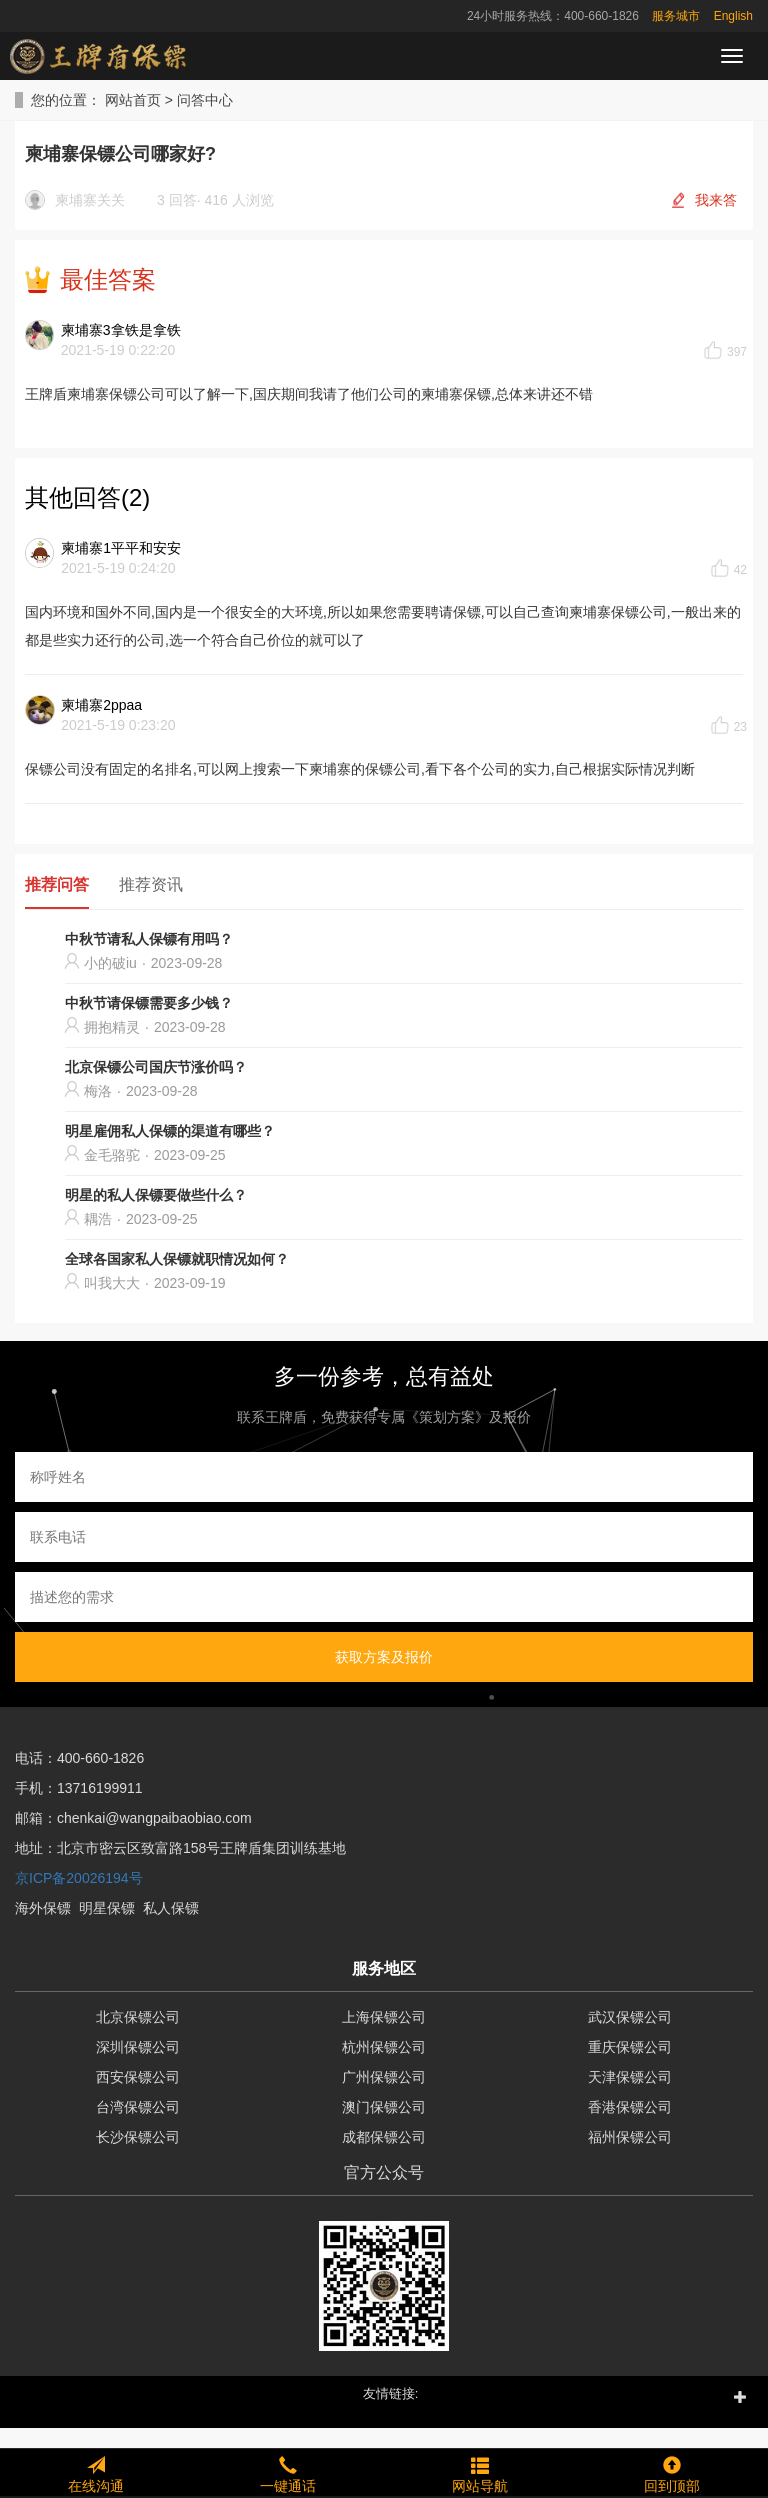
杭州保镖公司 (384, 2047)
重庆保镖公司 (630, 2047)
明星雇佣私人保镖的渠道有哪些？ (170, 1131)
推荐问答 (57, 884)
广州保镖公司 (384, 2077)
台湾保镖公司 (138, 2107)
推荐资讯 (151, 884)
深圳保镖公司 (138, 2047)
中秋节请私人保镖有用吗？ (149, 939)
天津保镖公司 (630, 2077)
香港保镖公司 (630, 2107)
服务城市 (676, 16)
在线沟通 (96, 2472)
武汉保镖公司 (630, 2017)
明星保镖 (107, 1908)
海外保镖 (43, 1908)
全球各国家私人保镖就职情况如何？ (177, 1259)
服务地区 (384, 1968)
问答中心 (205, 100)
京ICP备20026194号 (79, 1878)
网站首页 (133, 100)
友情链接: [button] (391, 2393)
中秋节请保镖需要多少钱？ (149, 1003)
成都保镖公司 (384, 2137)
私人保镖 (171, 1908)
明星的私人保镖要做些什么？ (156, 1195)
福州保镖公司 (630, 2137)
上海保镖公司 (384, 2017)
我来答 (716, 200)
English (733, 16)
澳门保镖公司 (384, 2107)
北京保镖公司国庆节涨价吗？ (156, 1067)
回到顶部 (672, 2472)
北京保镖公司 (138, 2017)
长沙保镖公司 (138, 2137)
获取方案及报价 (384, 1657)
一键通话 (288, 2472)
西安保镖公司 (138, 2077)
